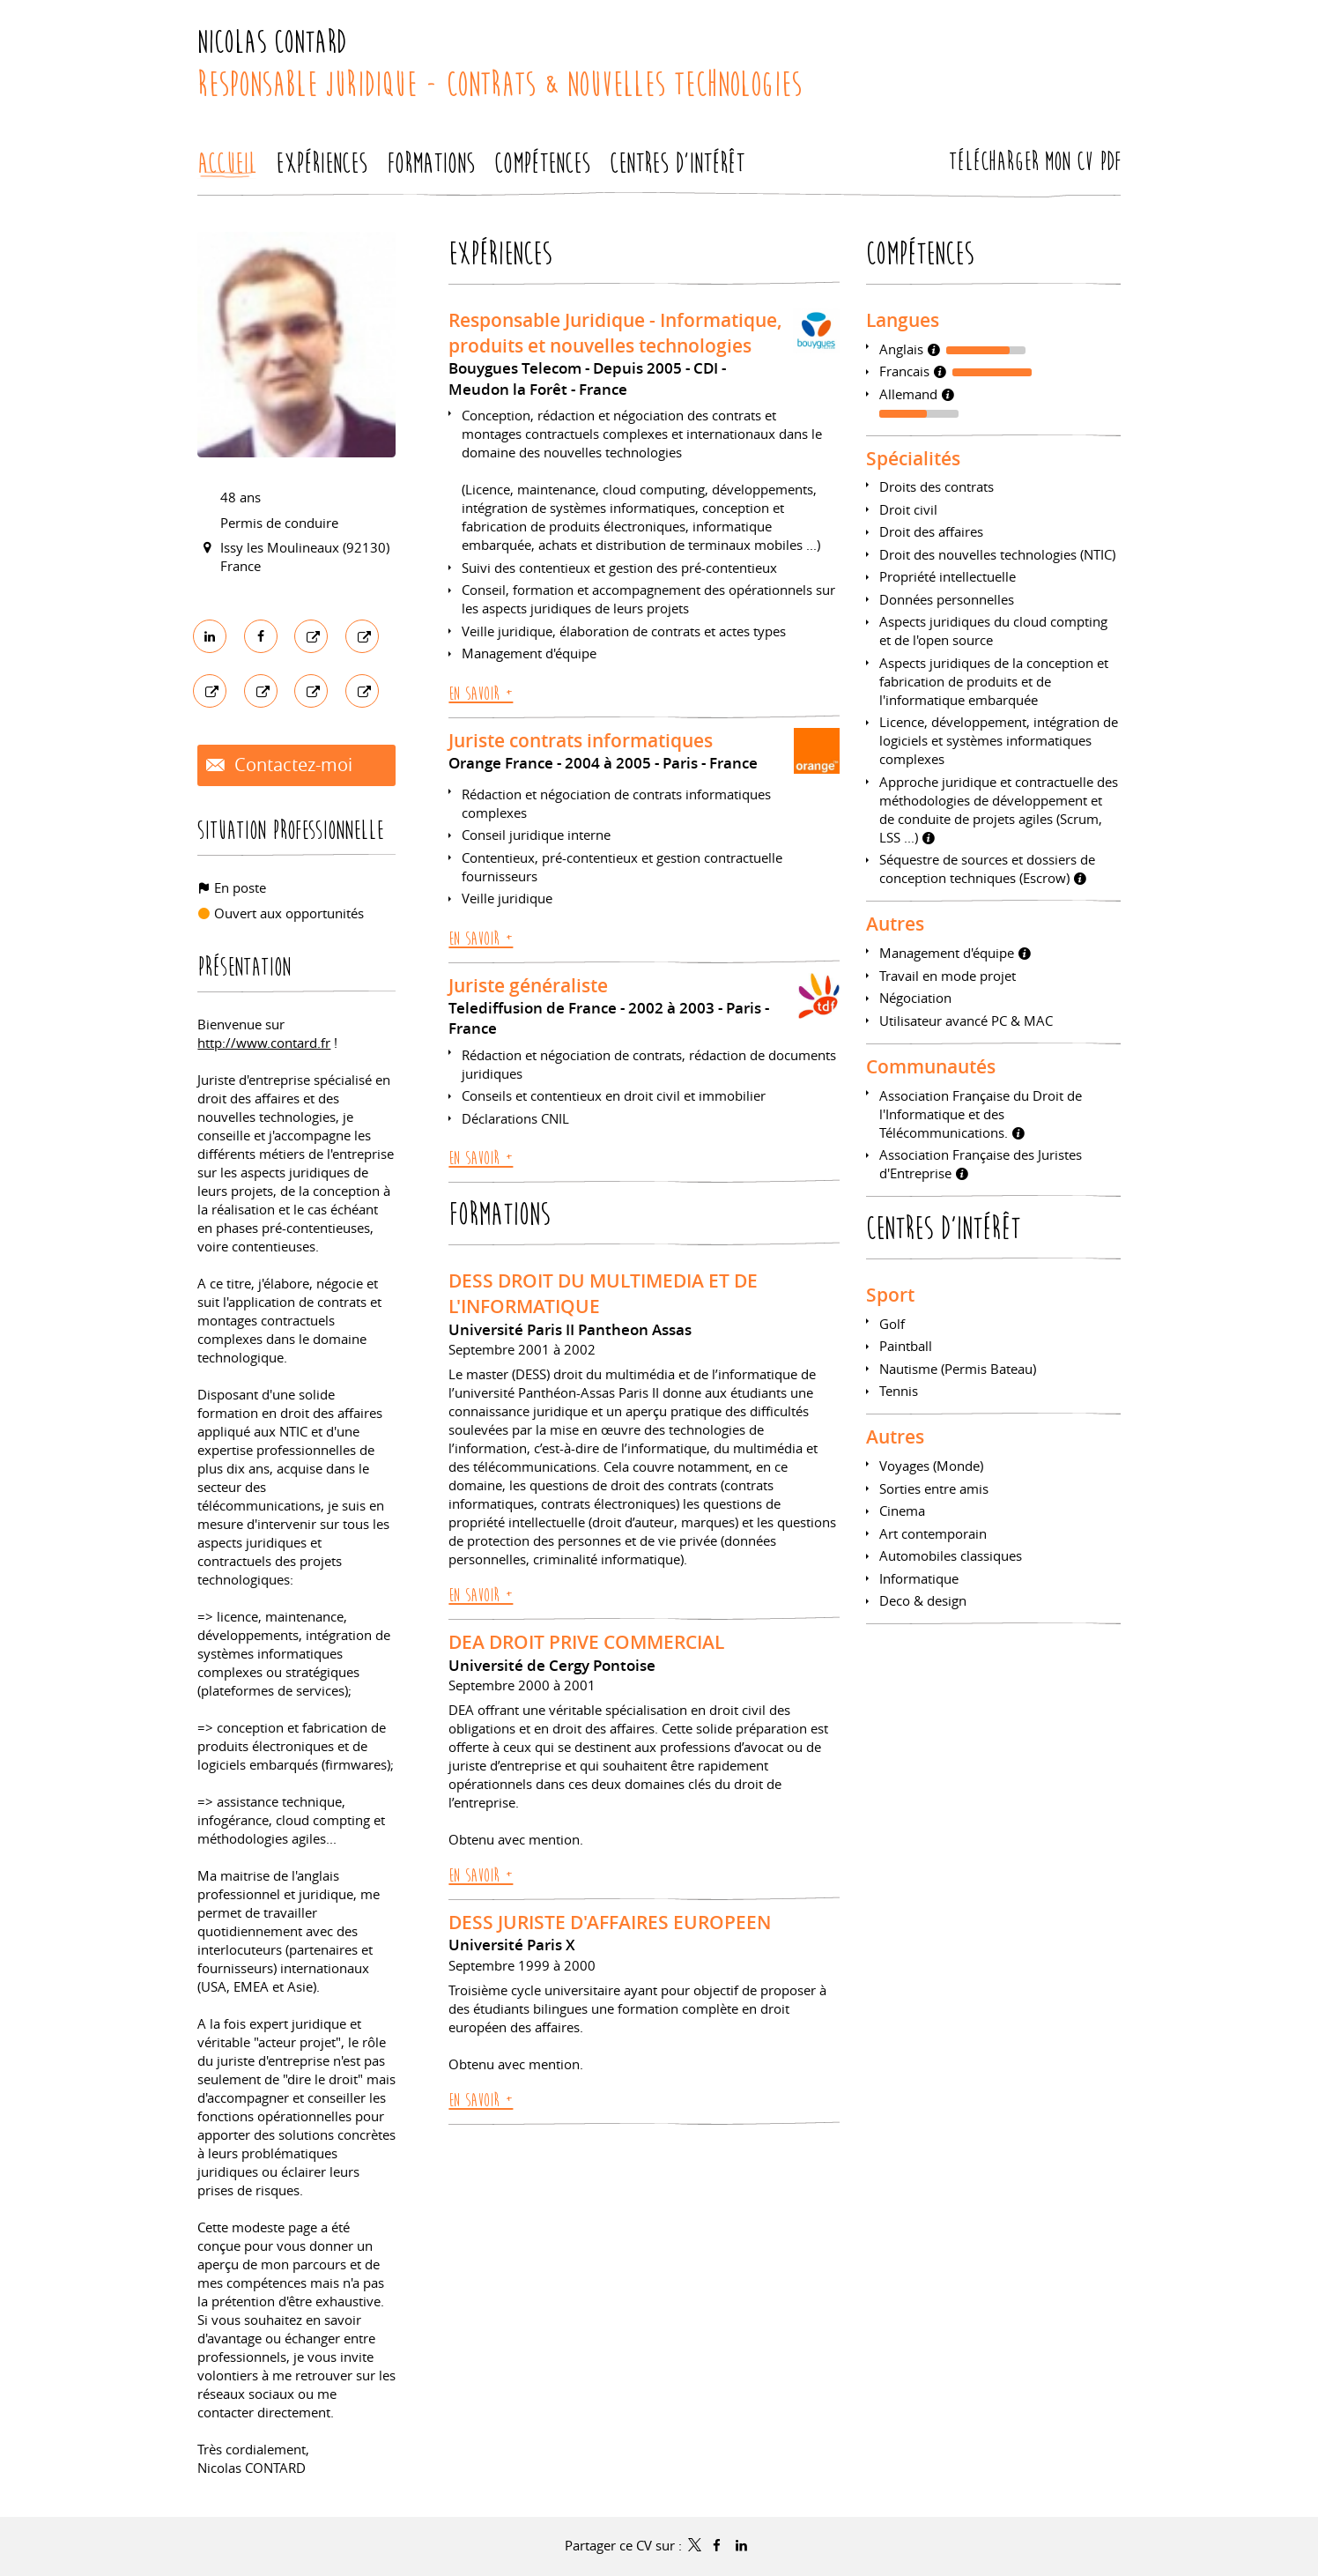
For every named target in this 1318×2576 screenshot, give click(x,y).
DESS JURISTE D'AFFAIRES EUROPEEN (609, 1922)
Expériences (500, 254)
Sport (890, 1294)
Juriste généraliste (528, 985)
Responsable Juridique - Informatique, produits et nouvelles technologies (615, 333)
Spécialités (913, 458)
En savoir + (480, 693)
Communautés (931, 1066)
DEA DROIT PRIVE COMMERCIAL (586, 1641)
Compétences (920, 254)
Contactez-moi (291, 764)
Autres (895, 923)
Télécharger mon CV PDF (1035, 161)
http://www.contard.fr (263, 1042)
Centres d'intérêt (943, 1229)
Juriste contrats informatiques (580, 740)
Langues (902, 320)
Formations (499, 1215)
